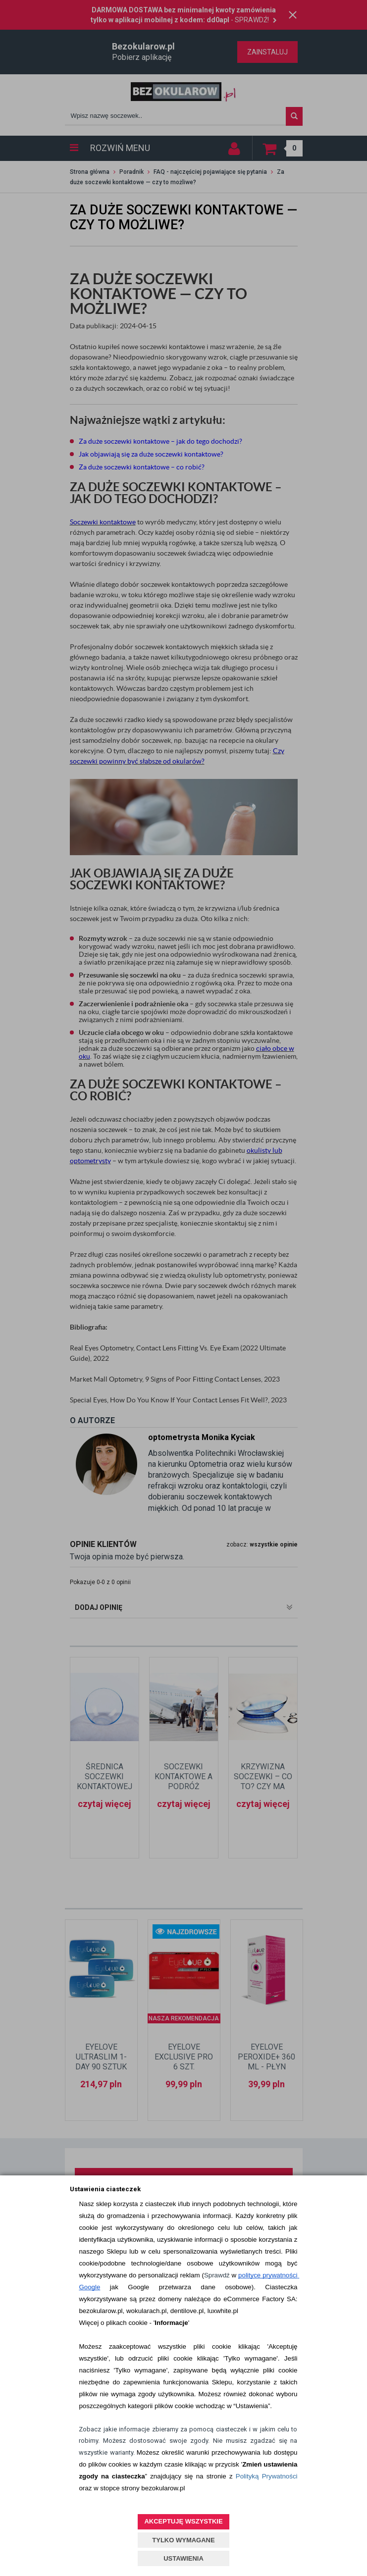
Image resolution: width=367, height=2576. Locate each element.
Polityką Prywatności (267, 2476)
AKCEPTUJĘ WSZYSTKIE (183, 2521)
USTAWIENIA (183, 2558)
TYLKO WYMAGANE (183, 2540)
